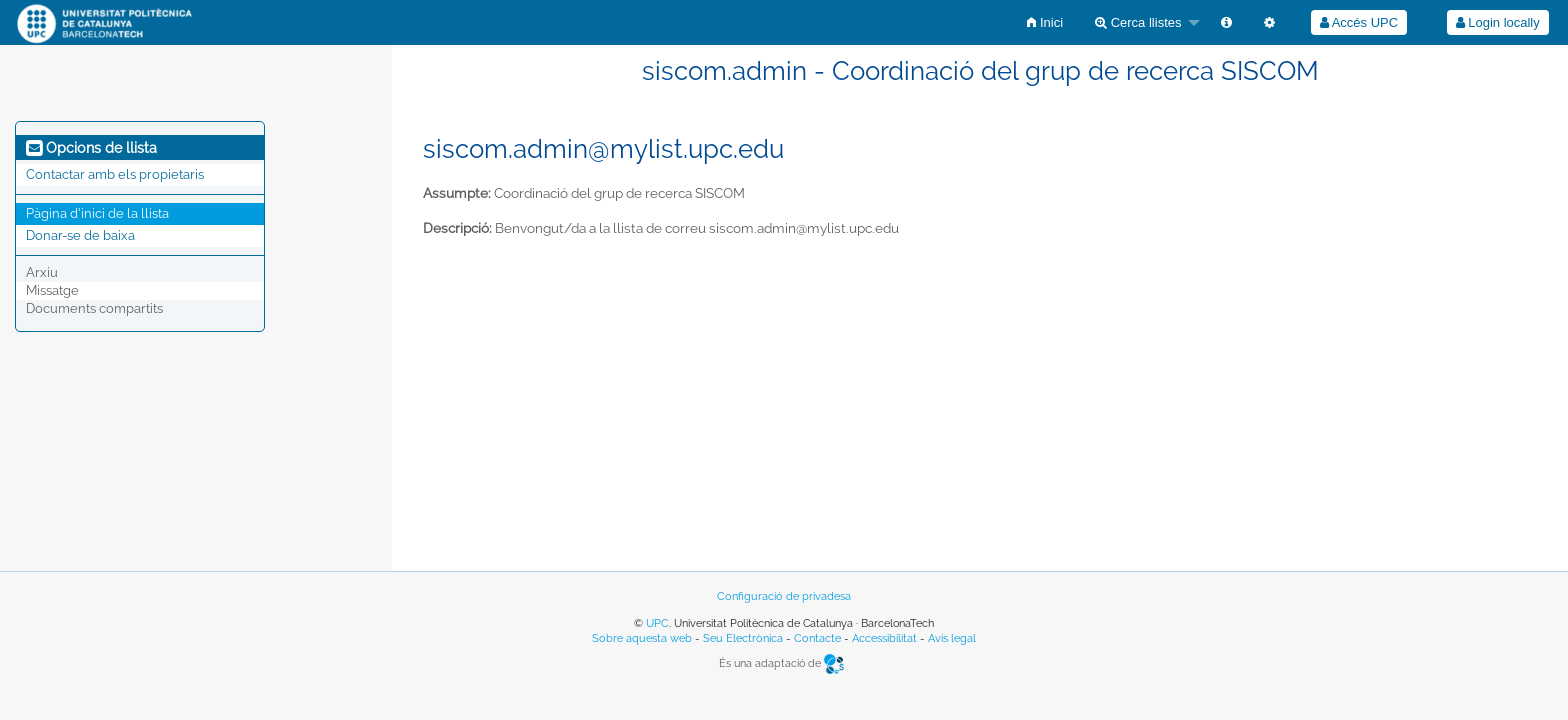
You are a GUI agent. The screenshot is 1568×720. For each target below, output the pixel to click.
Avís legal (952, 638)
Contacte (817, 638)
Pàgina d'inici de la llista (97, 213)
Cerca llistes (1138, 22)
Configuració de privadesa (784, 596)
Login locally (1498, 22)
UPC (657, 623)
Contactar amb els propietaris (115, 174)
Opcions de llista (91, 148)
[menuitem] (1045, 22)
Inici (1045, 22)
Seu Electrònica (743, 638)
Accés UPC (1359, 22)
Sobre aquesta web (642, 638)
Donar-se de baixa (80, 235)
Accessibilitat (884, 638)
